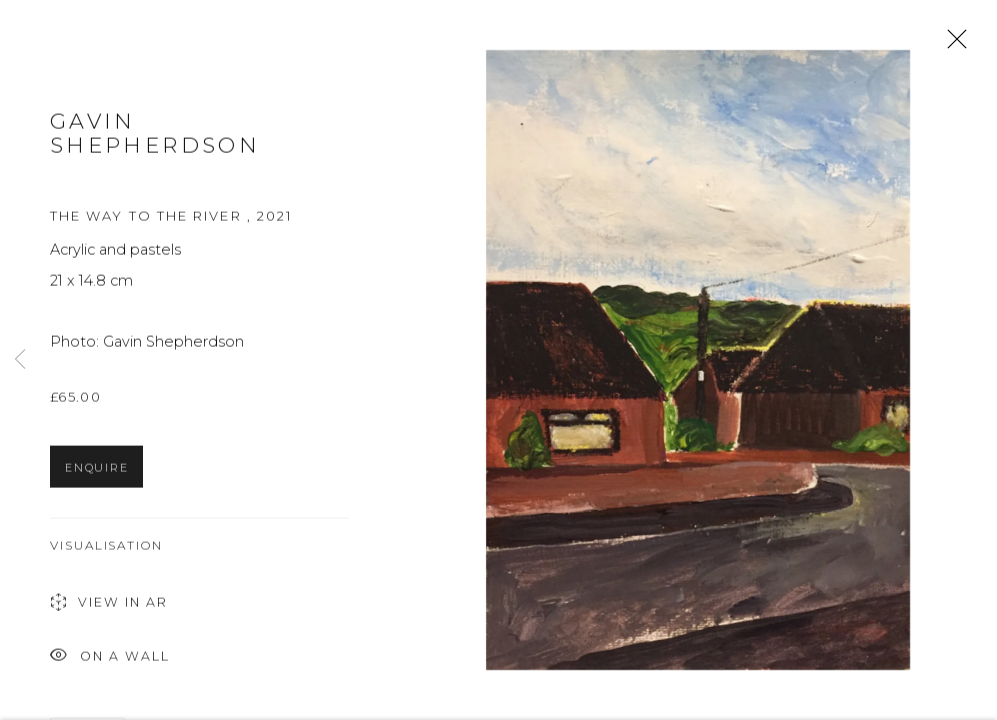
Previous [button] (20, 360)
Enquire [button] (96, 475)
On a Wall (110, 664)
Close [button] (952, 45)
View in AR (109, 611)
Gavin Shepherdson (155, 140)
